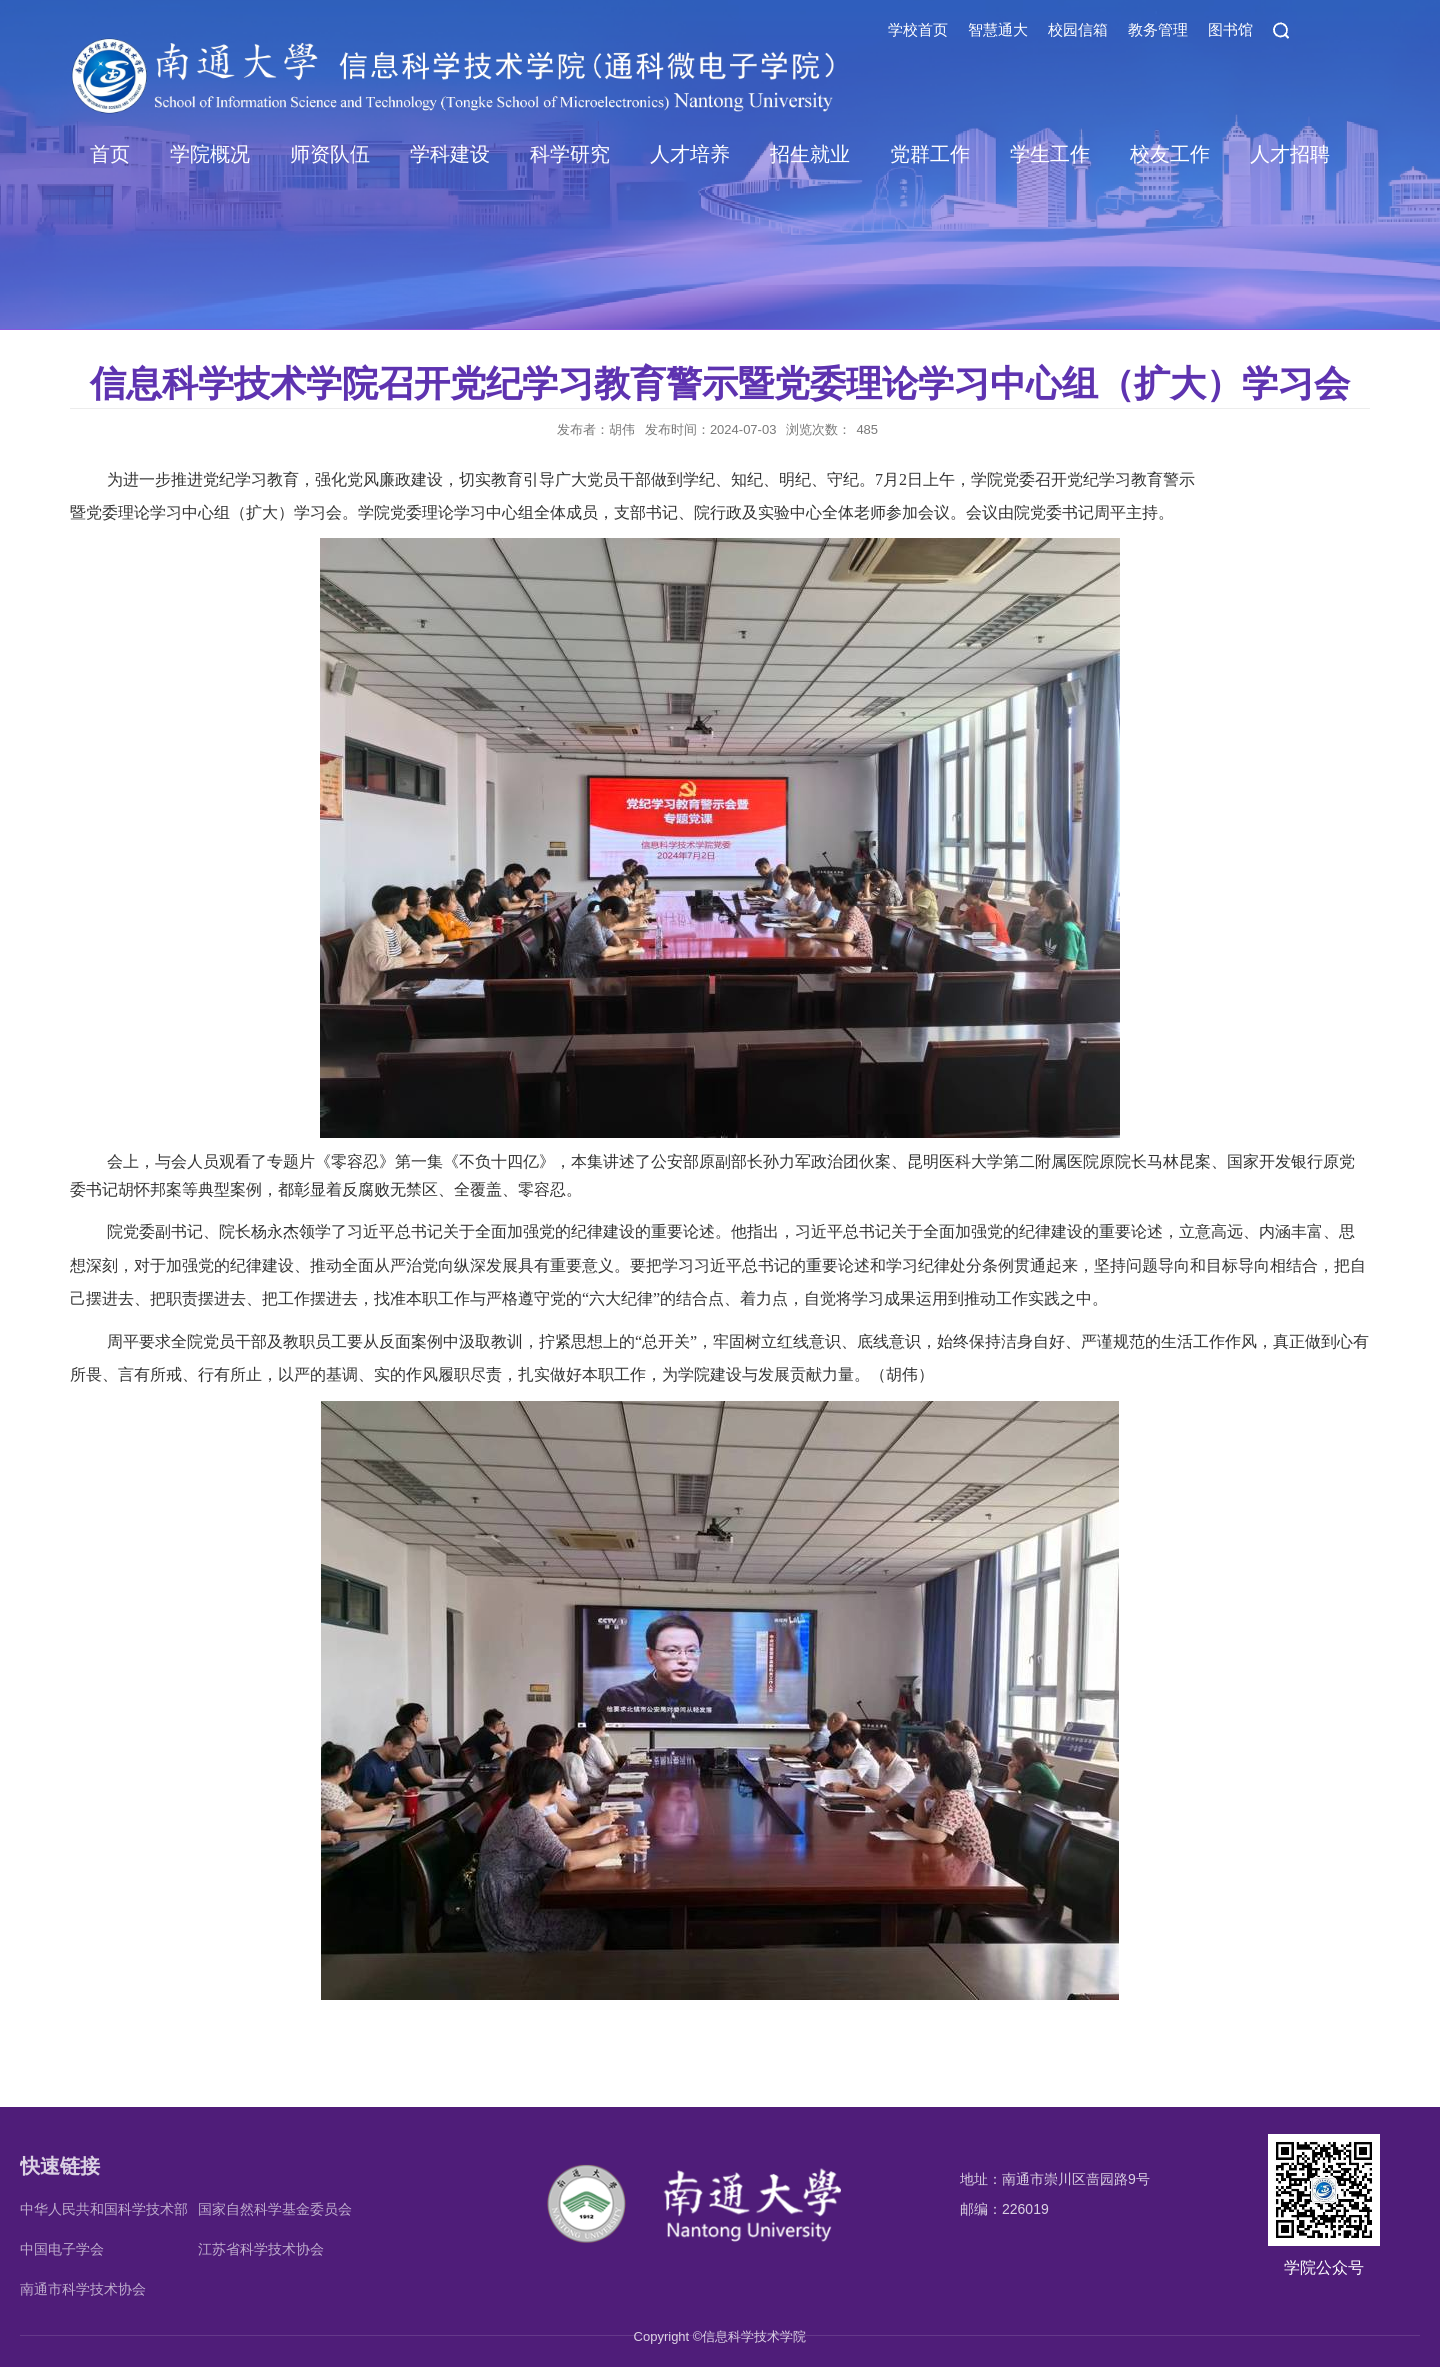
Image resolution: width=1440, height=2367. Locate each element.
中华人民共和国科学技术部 (104, 2209)
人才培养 (690, 154)
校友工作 (1170, 154)
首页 (110, 154)
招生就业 (810, 154)
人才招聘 (1290, 154)
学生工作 (1050, 154)
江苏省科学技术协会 (261, 2249)
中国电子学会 (62, 2249)
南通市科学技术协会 (83, 2289)
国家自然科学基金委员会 (275, 2209)
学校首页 (918, 29)
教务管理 (1158, 29)
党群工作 (930, 154)
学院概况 (210, 154)
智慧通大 (998, 29)
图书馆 (1230, 29)
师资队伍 (330, 154)
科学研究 (570, 154)
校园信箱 (1078, 29)
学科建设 (450, 154)
